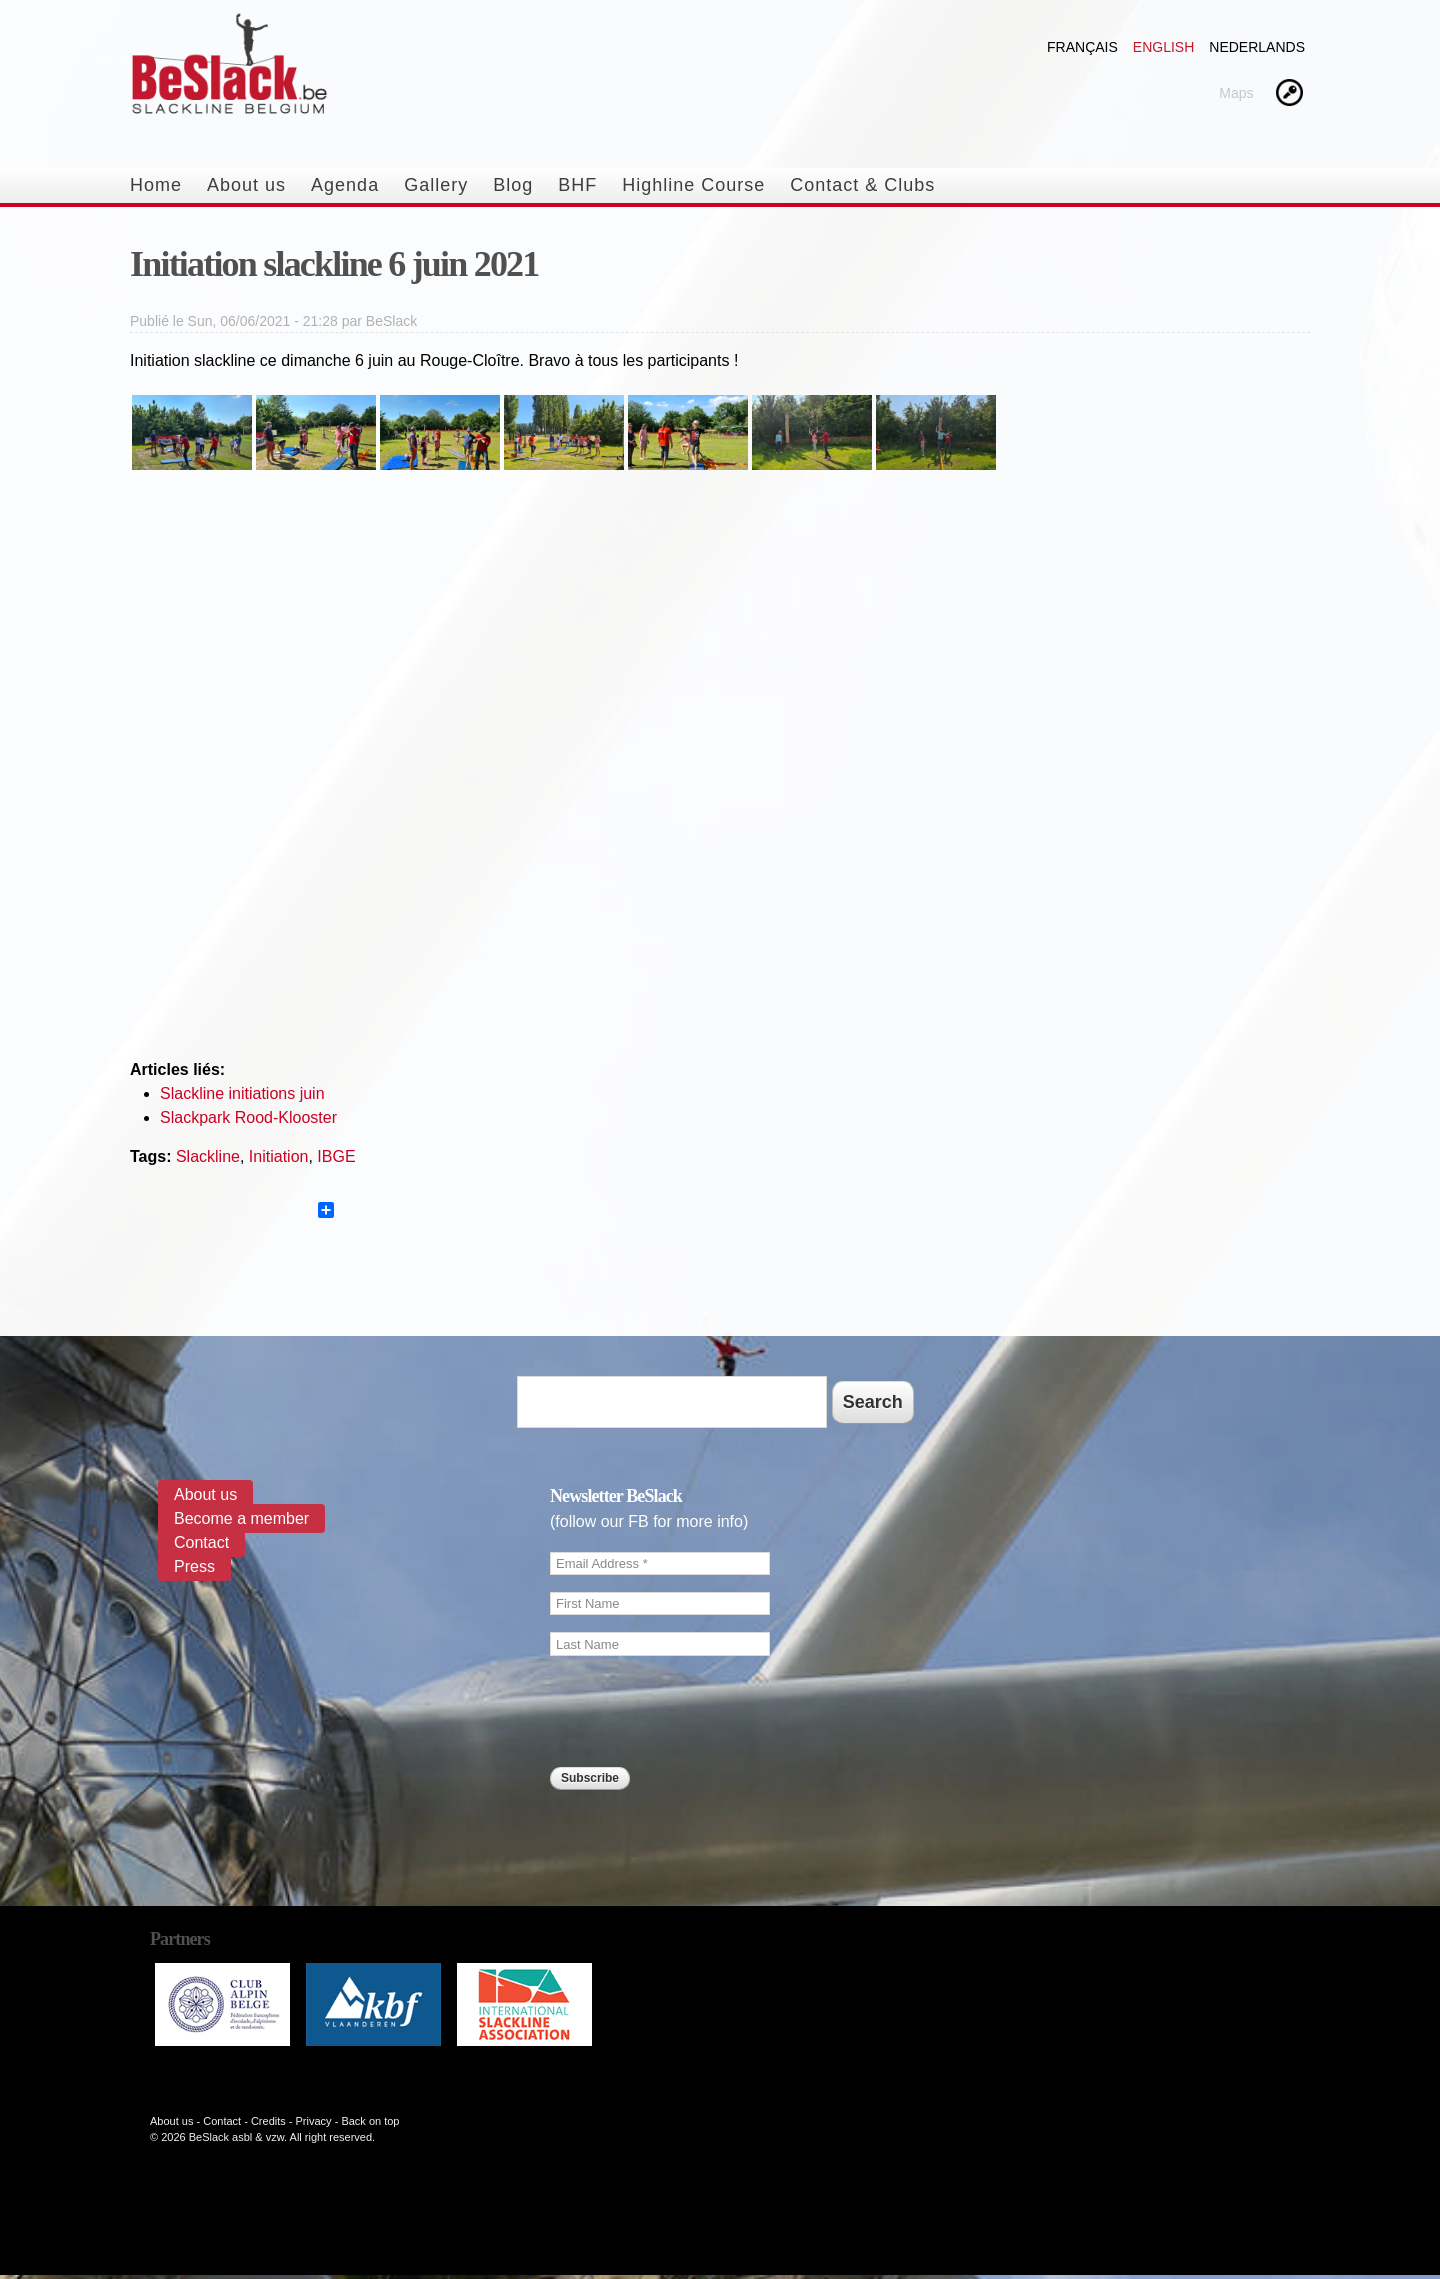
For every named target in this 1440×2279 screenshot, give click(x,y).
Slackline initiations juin (242, 1093)
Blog (513, 185)
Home (156, 185)
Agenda (345, 185)
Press (194, 1566)
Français (1082, 47)
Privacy (314, 2121)
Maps (1236, 93)
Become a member (241, 1518)
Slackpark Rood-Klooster (248, 1117)
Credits (268, 2121)
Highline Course (693, 185)
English (1163, 47)
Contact (201, 1542)
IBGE (336, 1156)
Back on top (370, 2121)
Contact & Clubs (862, 185)
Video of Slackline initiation (720, 773)
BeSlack (391, 321)
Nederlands (1257, 47)
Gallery (436, 185)
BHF (577, 185)
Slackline (208, 1156)
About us (246, 185)
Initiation (279, 1156)
